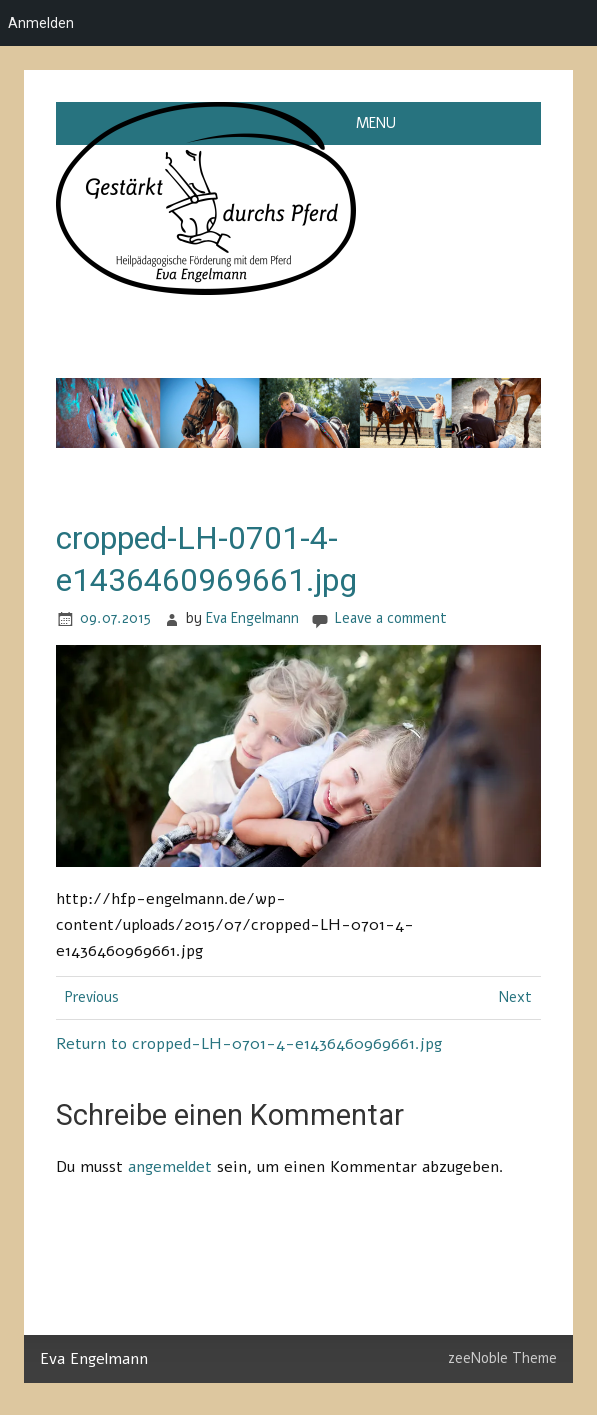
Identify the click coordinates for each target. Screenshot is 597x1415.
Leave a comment (390, 618)
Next (515, 997)
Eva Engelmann (252, 618)
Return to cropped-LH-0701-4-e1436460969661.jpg (249, 1044)
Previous (92, 997)
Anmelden (41, 23)
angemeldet (170, 1167)
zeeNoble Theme (502, 1358)
